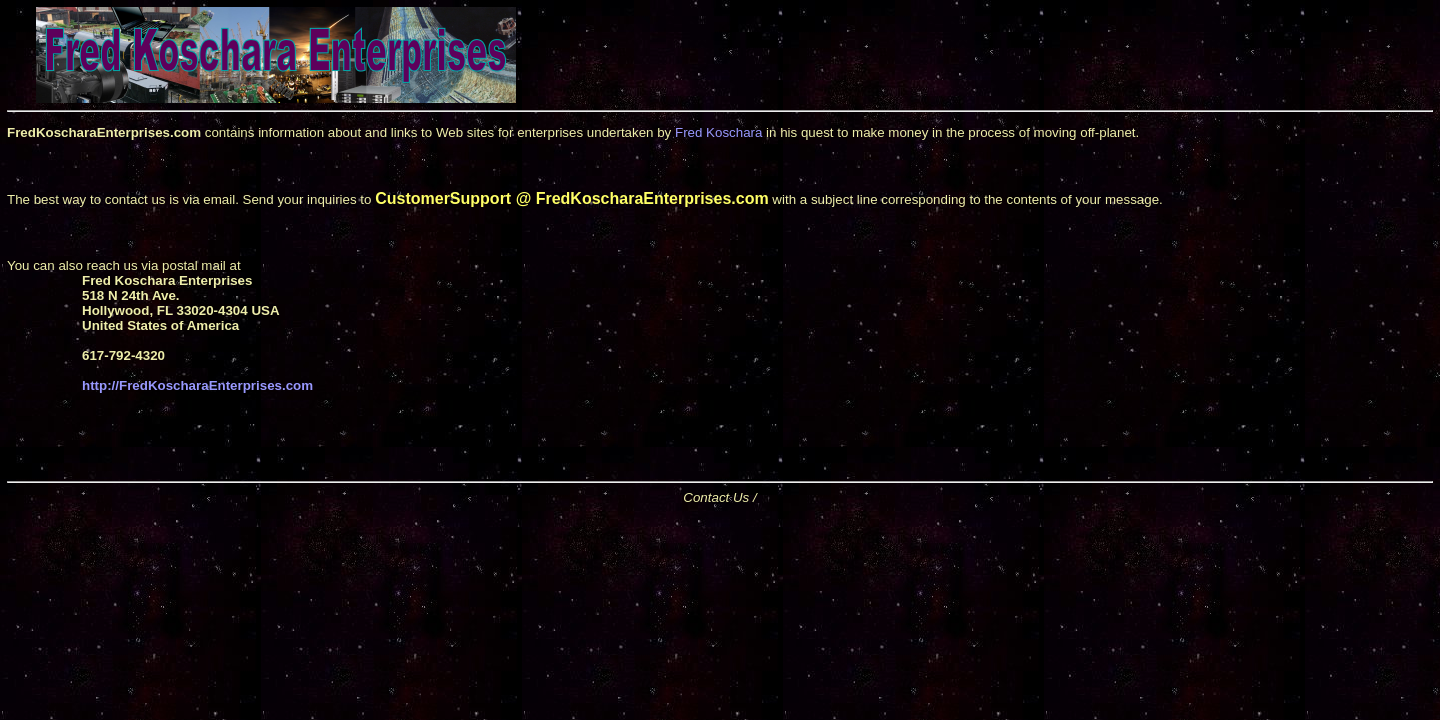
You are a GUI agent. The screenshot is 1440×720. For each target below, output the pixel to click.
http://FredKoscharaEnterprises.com (197, 385)
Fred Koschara (718, 132)
